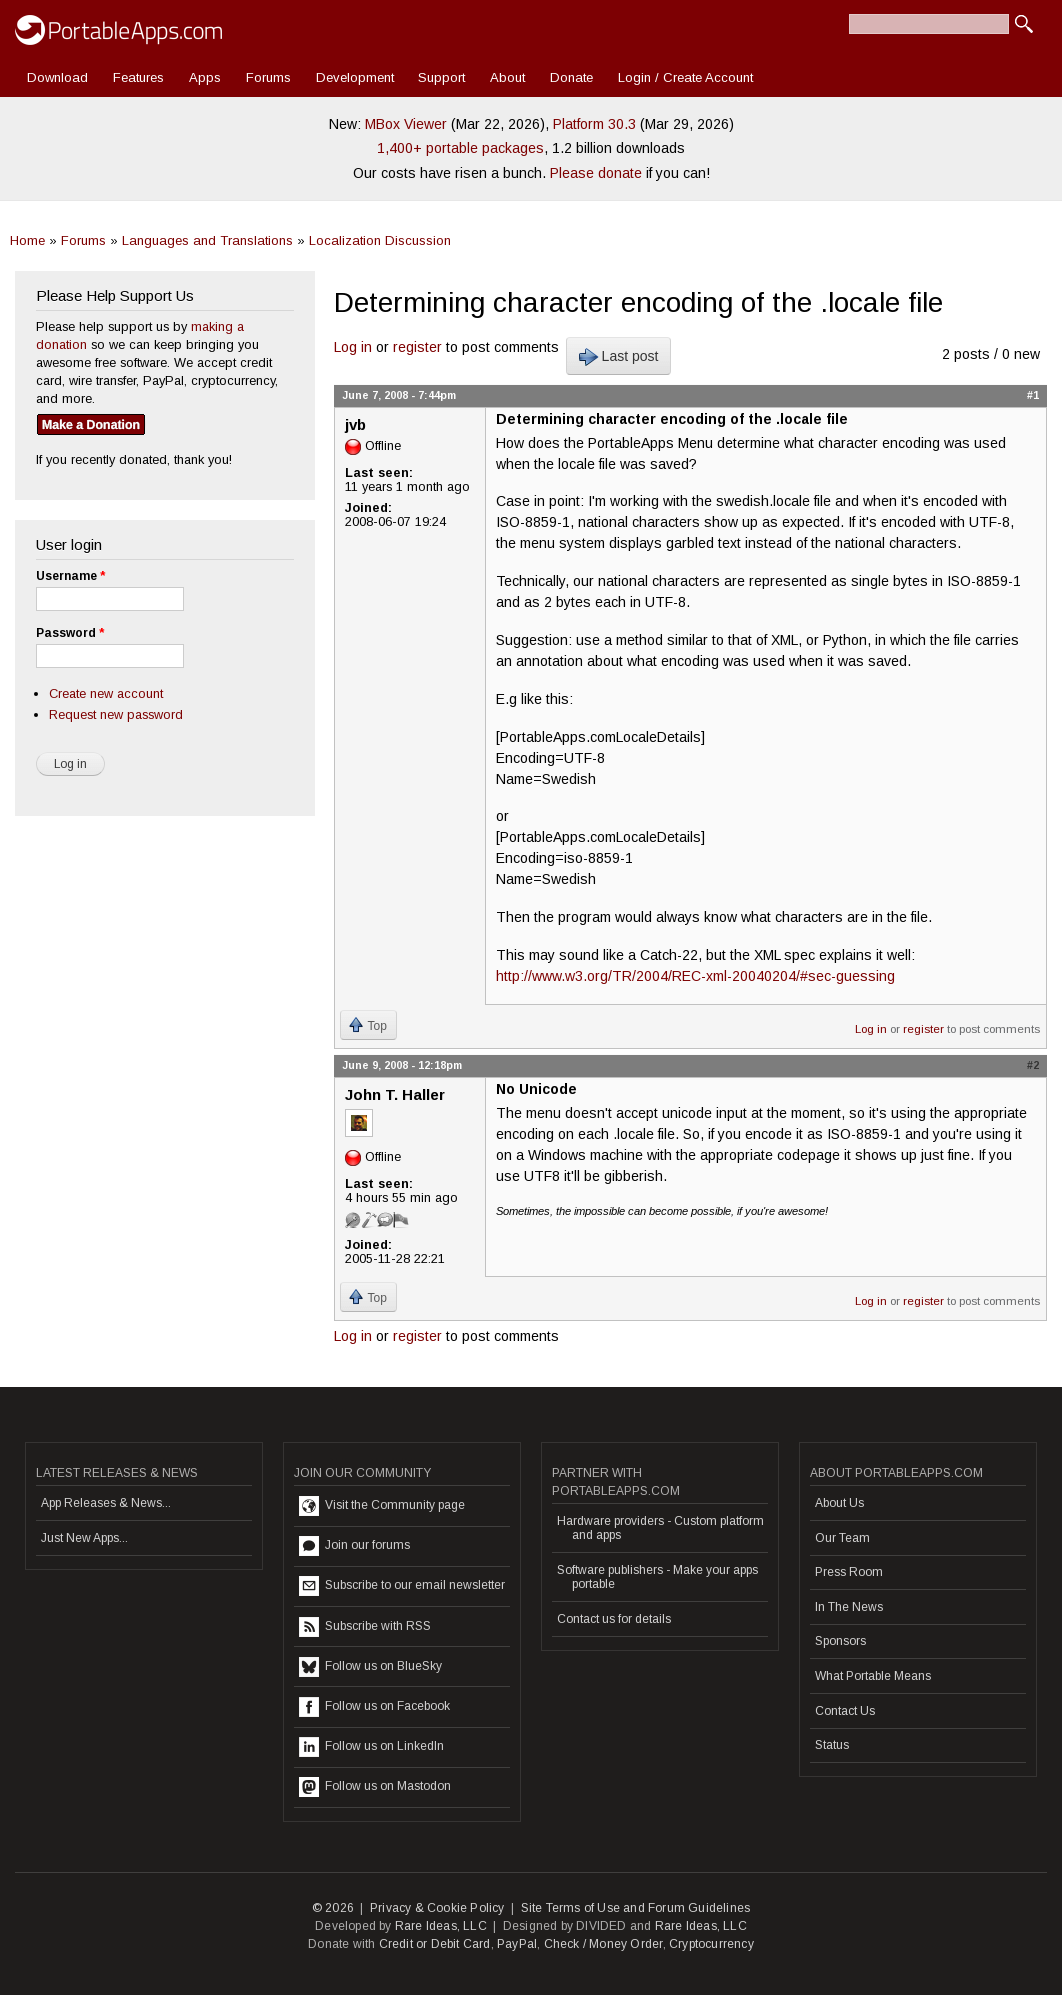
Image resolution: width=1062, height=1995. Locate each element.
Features (138, 77)
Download (57, 77)
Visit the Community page (382, 1506)
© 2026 (333, 1908)
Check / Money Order (603, 1944)
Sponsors (840, 1641)
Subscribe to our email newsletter (402, 1586)
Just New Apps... (84, 1538)
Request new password (116, 714)
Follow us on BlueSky (370, 1667)
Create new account (106, 693)
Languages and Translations (207, 240)
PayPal (517, 1944)
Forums (268, 77)
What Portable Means (873, 1676)
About (507, 77)
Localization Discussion (380, 240)
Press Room (849, 1572)
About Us (839, 1503)
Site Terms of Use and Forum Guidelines (636, 1908)
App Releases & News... (106, 1503)
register (417, 347)
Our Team (842, 1538)
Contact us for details (614, 1619)
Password (70, 633)
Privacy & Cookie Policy (437, 1908)
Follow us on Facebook (374, 1707)
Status (832, 1745)
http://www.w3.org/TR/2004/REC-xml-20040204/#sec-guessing (695, 976)
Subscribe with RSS (365, 1627)
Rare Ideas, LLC (441, 1926)
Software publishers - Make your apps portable (657, 1577)
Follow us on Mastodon (375, 1787)
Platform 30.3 (594, 124)
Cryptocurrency (711, 1944)
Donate (571, 77)
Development (355, 77)
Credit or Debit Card (435, 1944)
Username (70, 576)
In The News (849, 1607)
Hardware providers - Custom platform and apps (660, 1528)
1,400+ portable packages (460, 148)
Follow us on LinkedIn (371, 1747)
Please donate (596, 173)
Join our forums (354, 1546)
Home (27, 240)
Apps (205, 77)
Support (441, 77)
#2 (1033, 1065)
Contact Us (845, 1711)
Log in (353, 347)
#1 (1033, 395)
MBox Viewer (406, 124)
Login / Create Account (685, 77)
